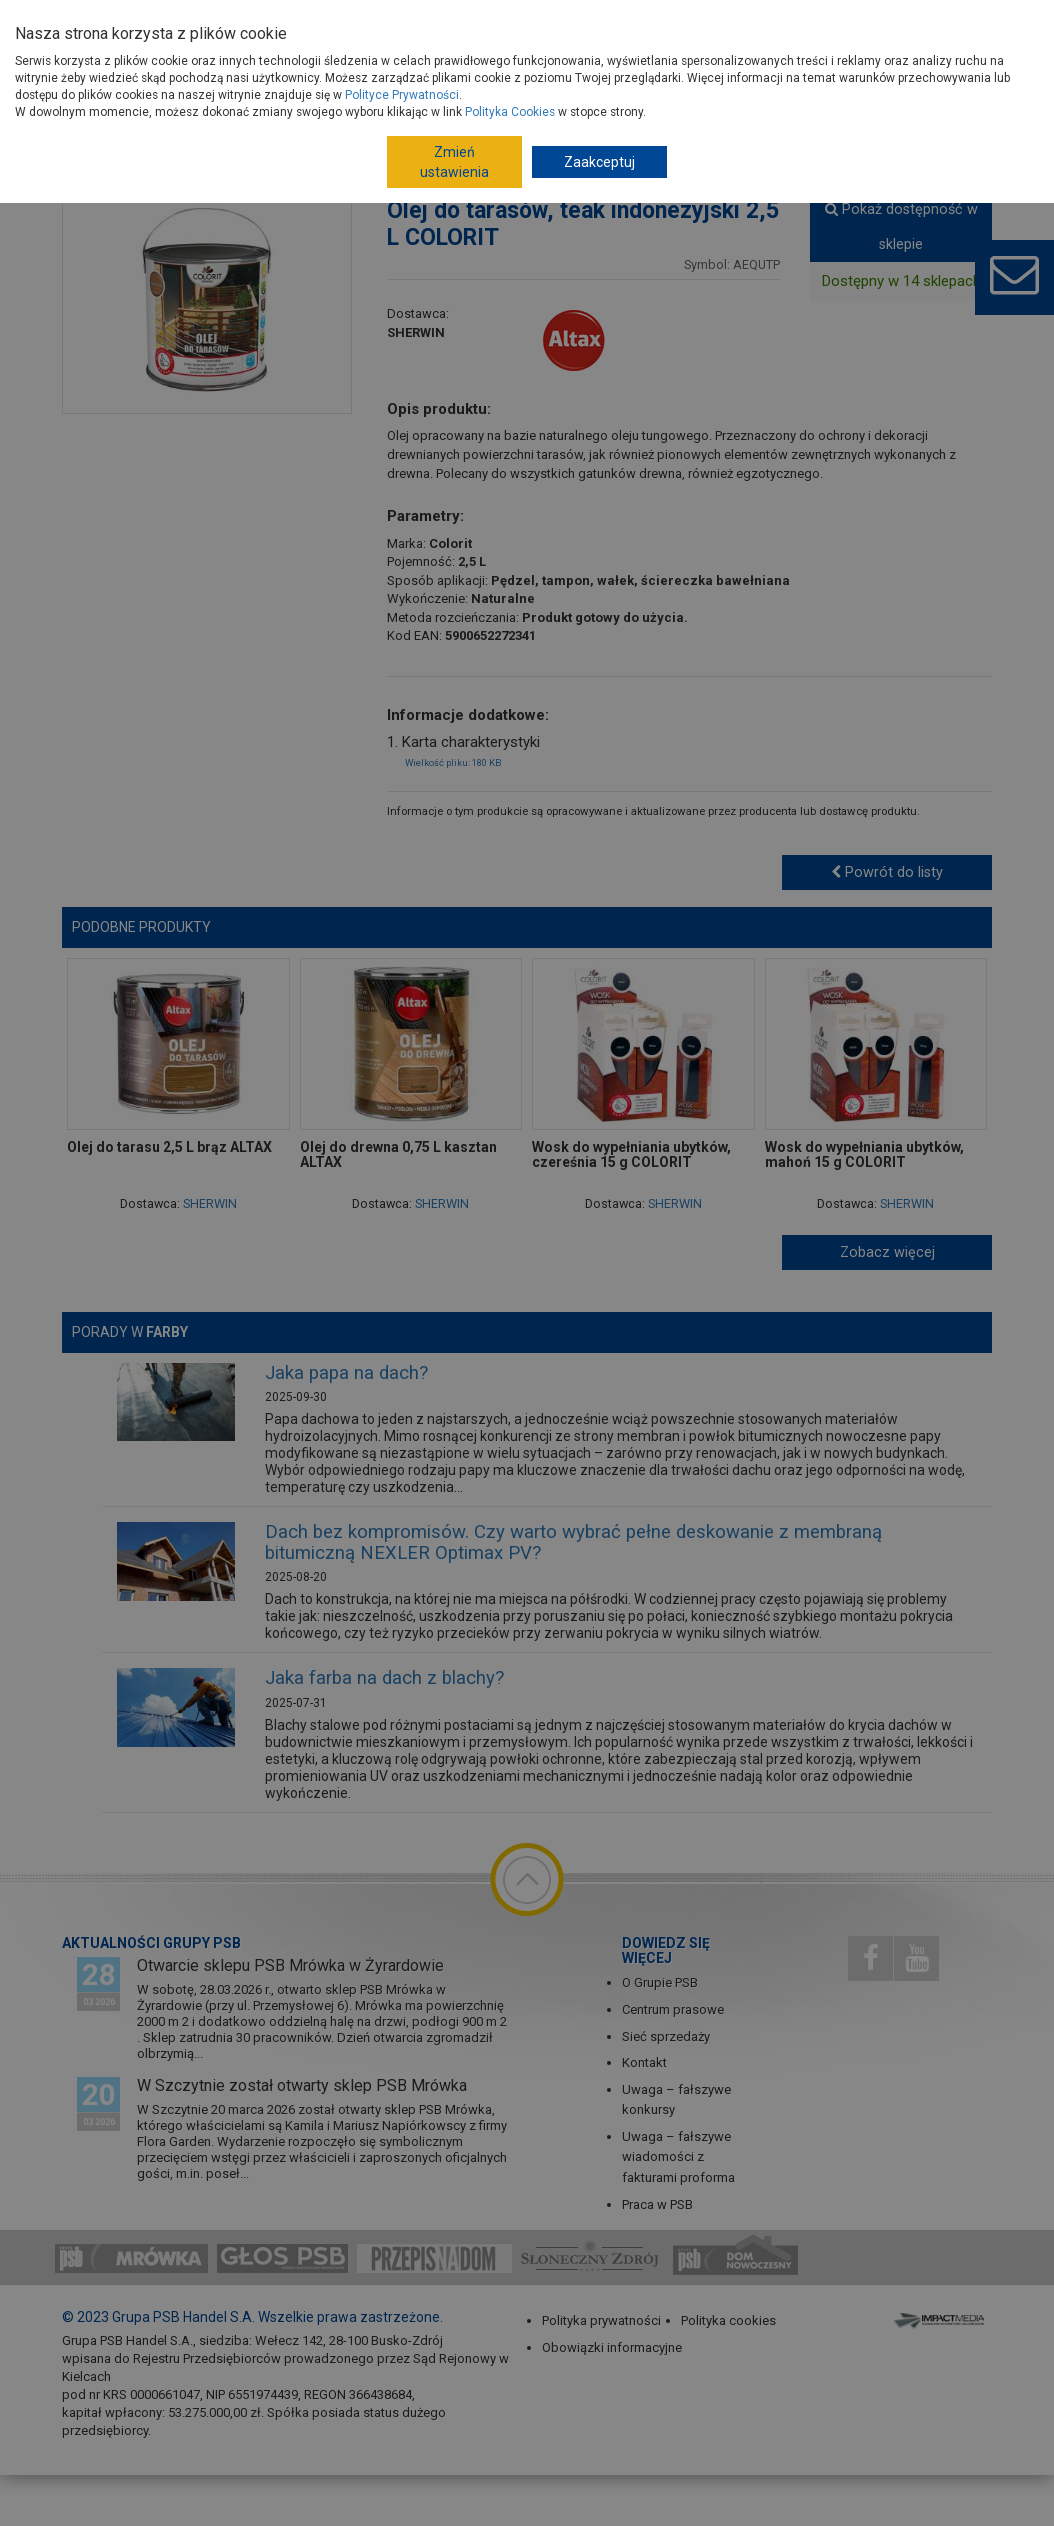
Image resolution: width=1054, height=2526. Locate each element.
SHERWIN (416, 332)
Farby (454, 144)
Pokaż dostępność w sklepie (901, 226)
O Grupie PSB (217, 23)
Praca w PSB (657, 2204)
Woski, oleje (749, 144)
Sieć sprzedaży (666, 2036)
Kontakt (644, 2062)
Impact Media (941, 2319)
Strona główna (164, 144)
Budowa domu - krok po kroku (597, 23)
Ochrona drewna (592, 144)
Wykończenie (325, 144)
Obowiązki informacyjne (612, 2347)
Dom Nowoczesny (875, 23)
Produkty (235, 78)
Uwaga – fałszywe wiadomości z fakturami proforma (678, 2157)
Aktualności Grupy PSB (151, 1943)
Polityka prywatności (601, 2320)
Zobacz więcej (887, 1252)
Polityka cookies (728, 2320)
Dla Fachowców (753, 23)
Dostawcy (306, 23)
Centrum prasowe (673, 2009)
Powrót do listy (887, 872)
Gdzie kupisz (398, 78)
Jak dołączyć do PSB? (422, 23)
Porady (494, 78)
